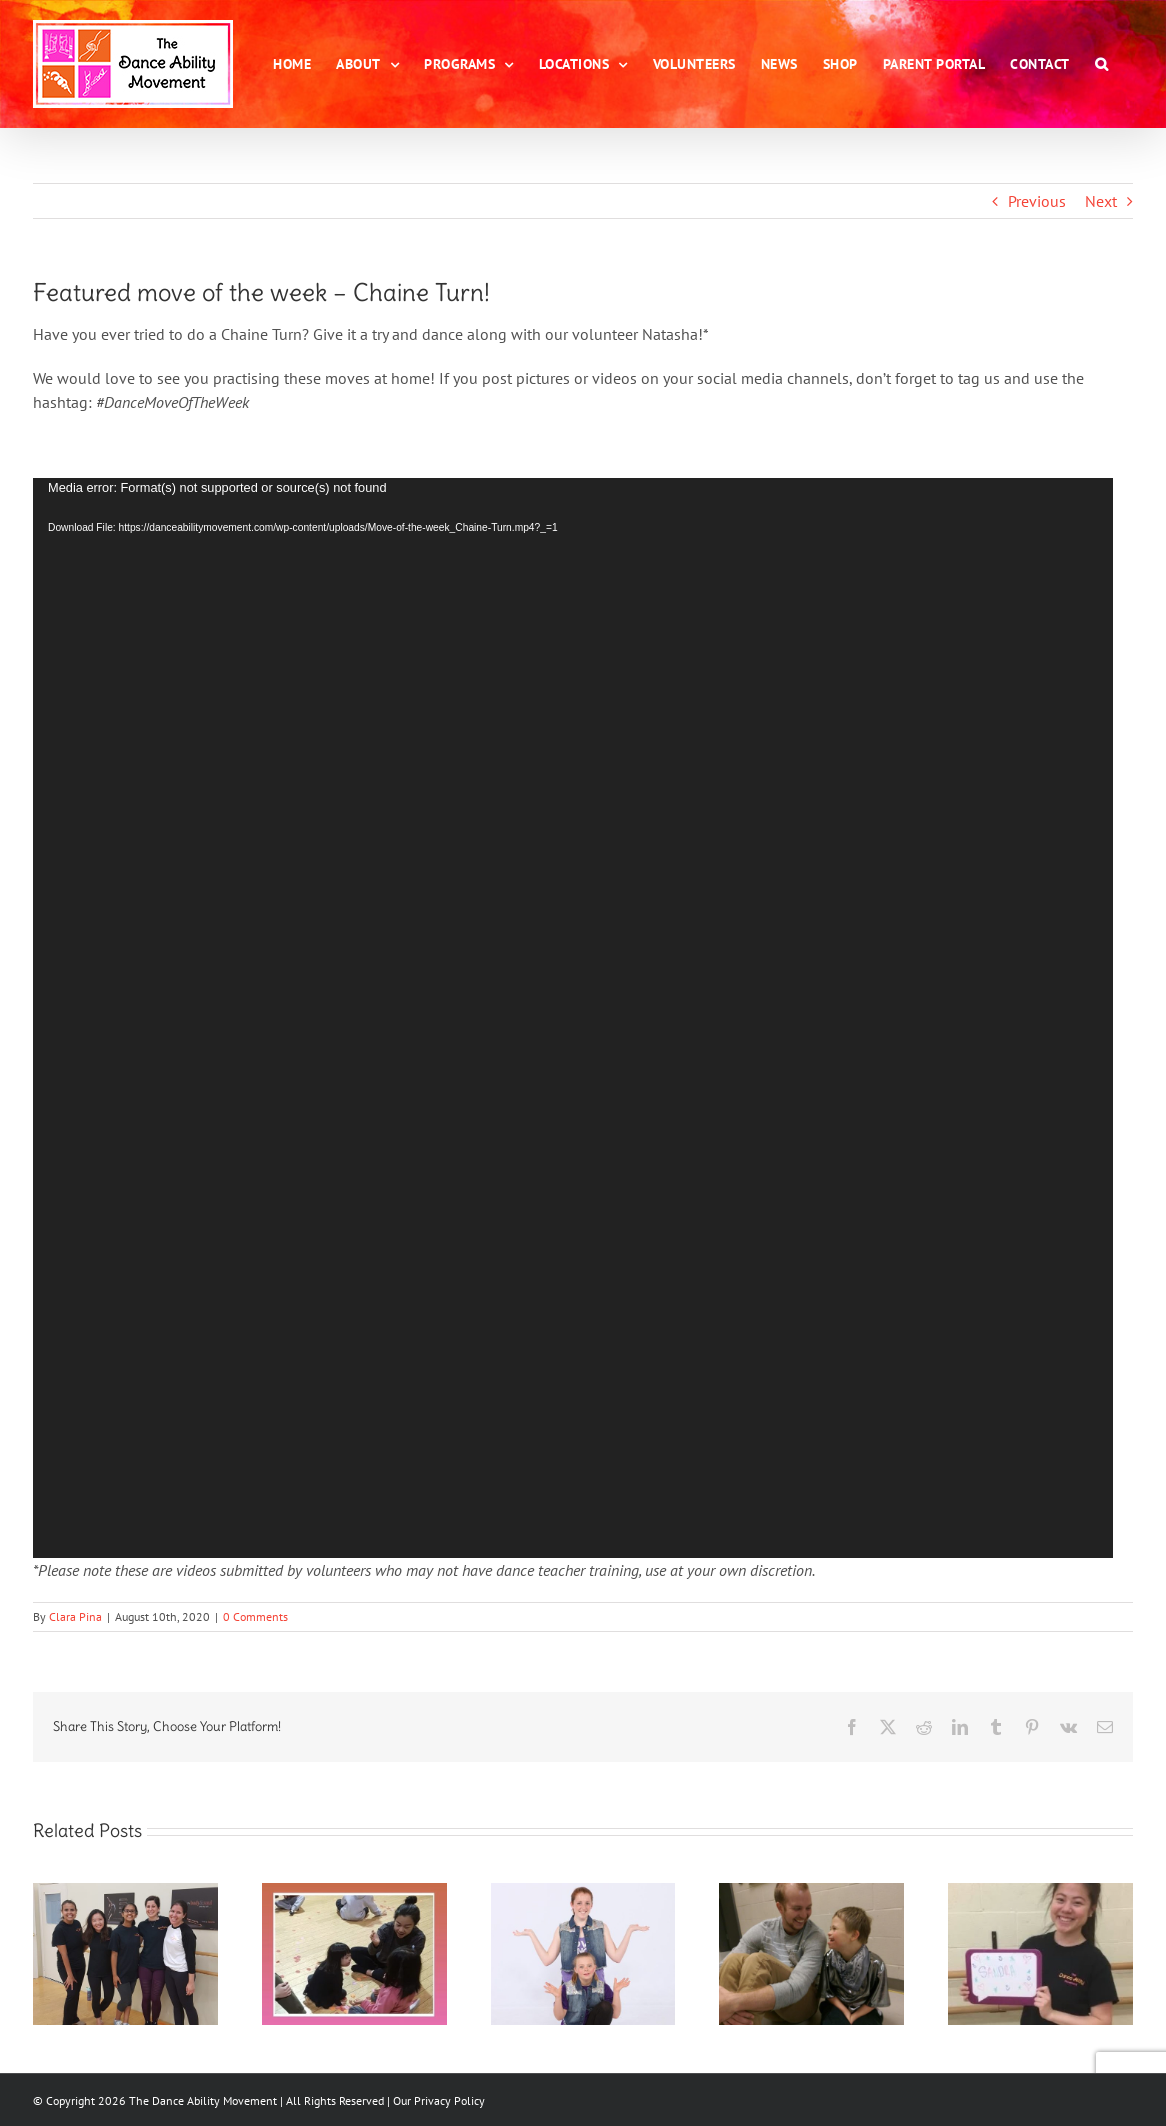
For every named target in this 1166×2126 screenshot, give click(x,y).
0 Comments (255, 1616)
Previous (1037, 201)
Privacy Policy (449, 2100)
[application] (573, 1018)
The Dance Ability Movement (201, 2100)
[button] (1102, 64)
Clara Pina (75, 1616)
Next (1101, 201)
